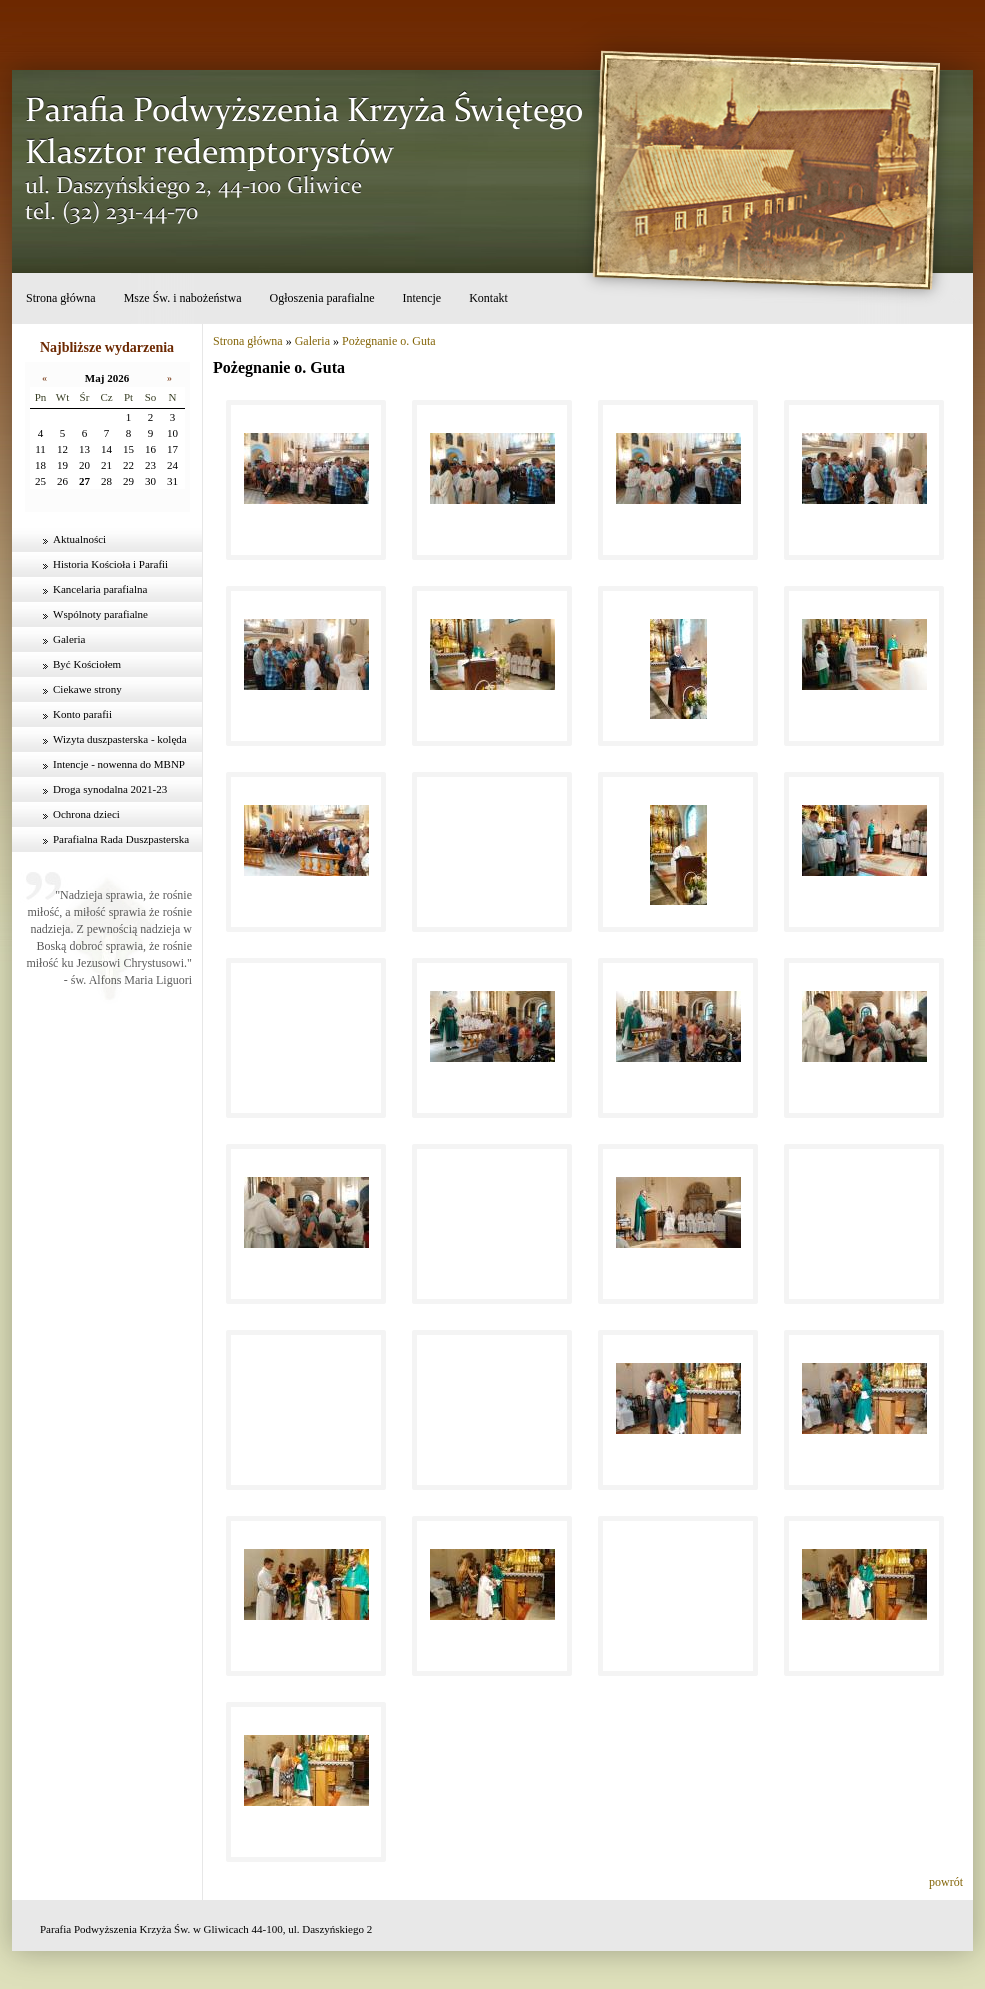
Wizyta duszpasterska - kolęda (120, 739)
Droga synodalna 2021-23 (110, 789)
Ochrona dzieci (86, 814)
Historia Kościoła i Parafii (110, 564)
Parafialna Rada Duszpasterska (121, 839)
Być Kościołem (87, 664)
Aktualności (79, 539)
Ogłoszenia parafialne (322, 298)
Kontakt (488, 298)
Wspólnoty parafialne (100, 614)
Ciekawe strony (87, 689)
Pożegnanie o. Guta (389, 341)
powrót (946, 1882)
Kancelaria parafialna (100, 589)
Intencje (421, 298)
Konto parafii (82, 714)
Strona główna (61, 298)
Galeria (69, 639)
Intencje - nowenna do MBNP (119, 764)
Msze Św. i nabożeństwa (183, 298)
